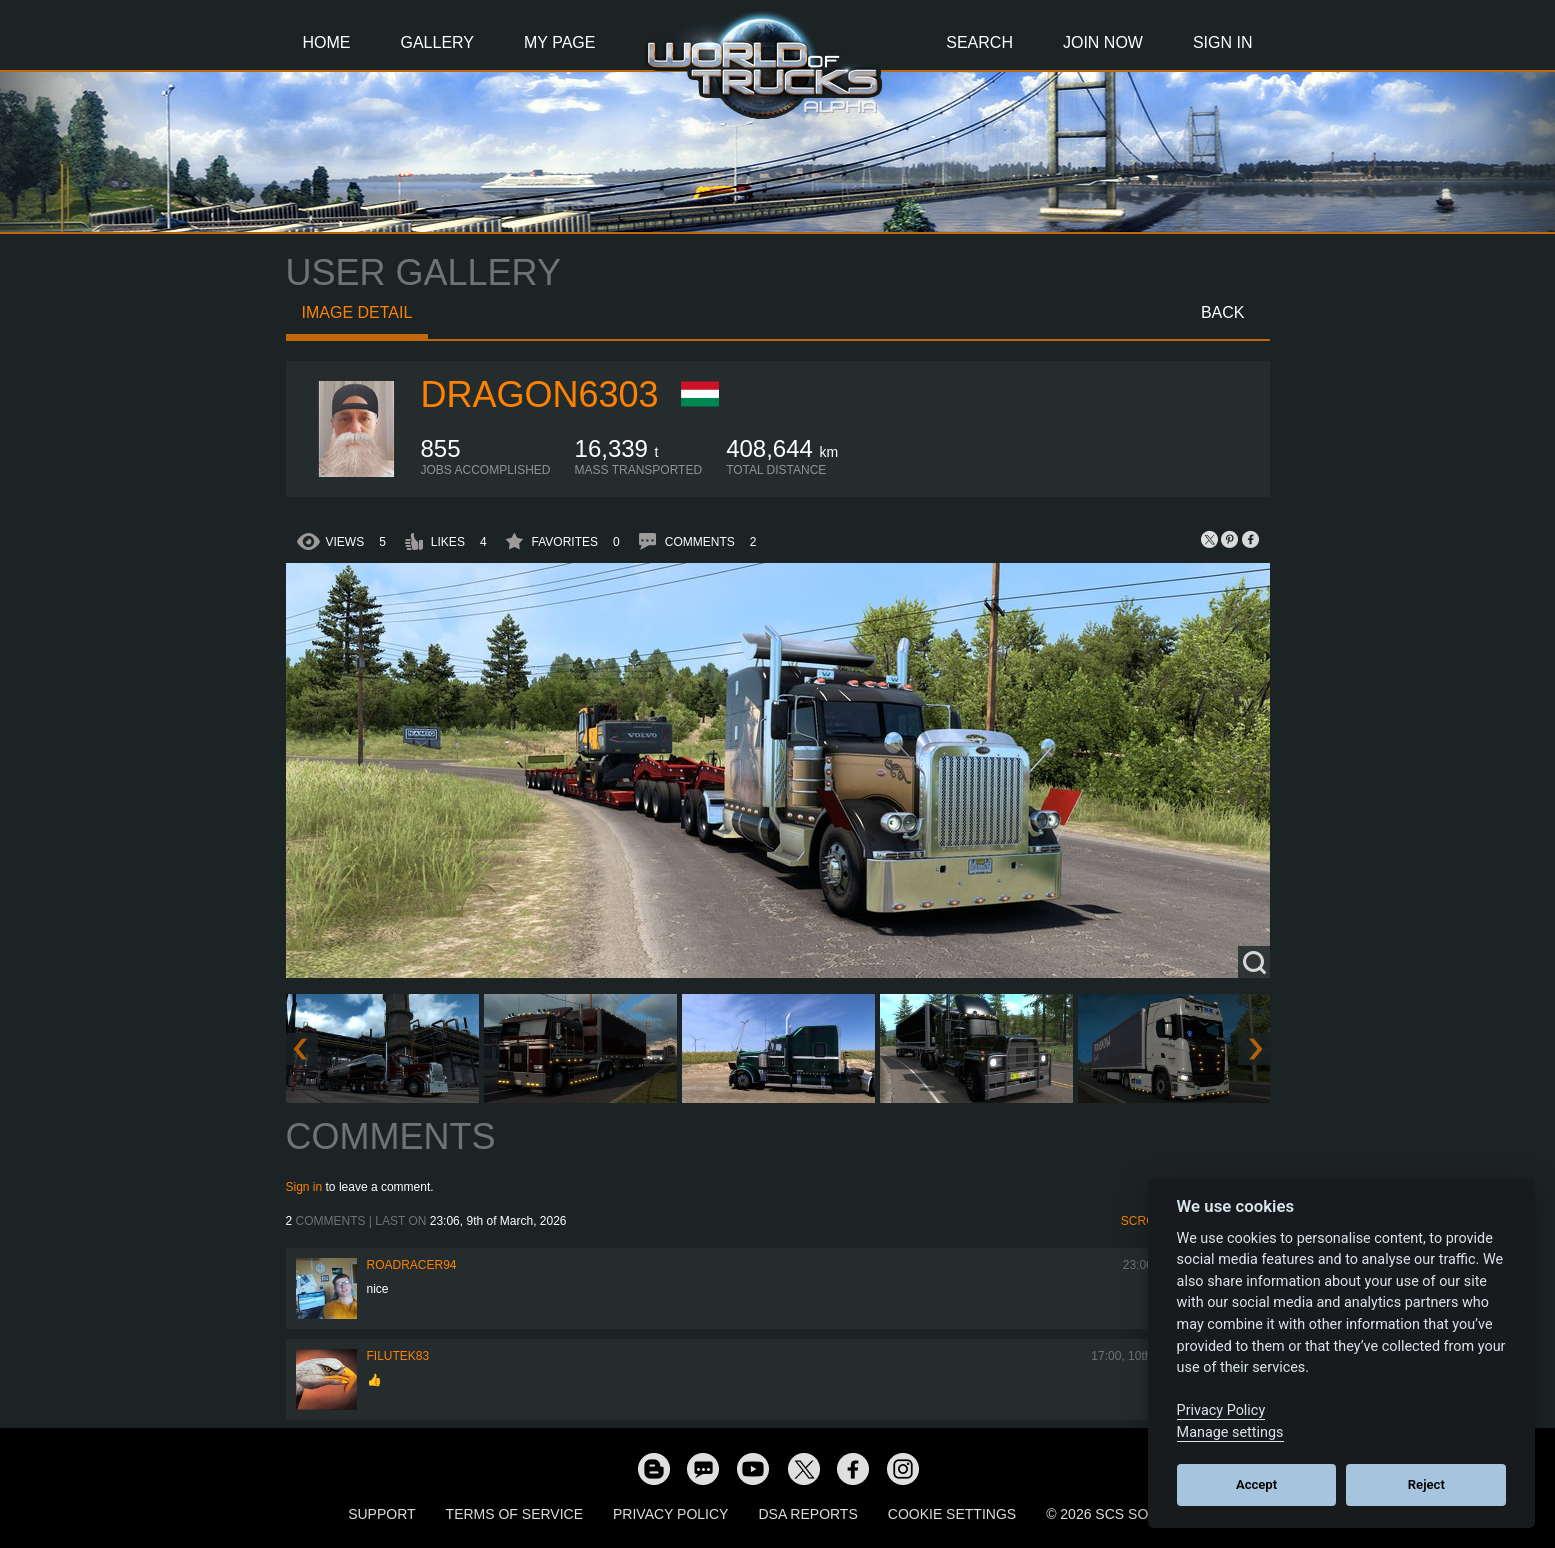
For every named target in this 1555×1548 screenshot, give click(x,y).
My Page (559, 42)
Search (979, 42)
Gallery (438, 42)
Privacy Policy (670, 1514)
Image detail (357, 312)
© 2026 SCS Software (1126, 1514)
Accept (1256, 1484)
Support (381, 1514)
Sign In (1223, 42)
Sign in (304, 1187)
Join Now (1103, 42)
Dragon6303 (540, 394)
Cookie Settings (952, 1514)
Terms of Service (514, 1514)
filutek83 (398, 1356)
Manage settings (1230, 1432)
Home (327, 42)
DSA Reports (807, 1514)
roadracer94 (412, 1265)
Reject (1426, 1484)
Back (1223, 312)
